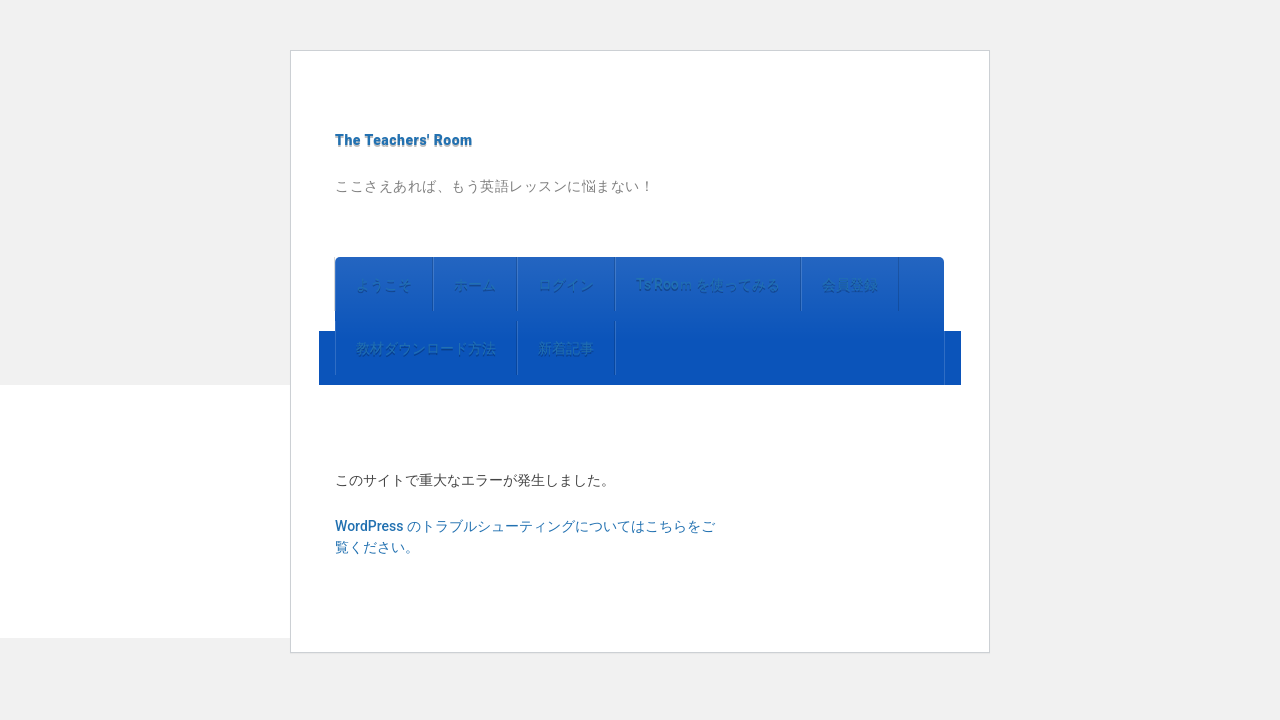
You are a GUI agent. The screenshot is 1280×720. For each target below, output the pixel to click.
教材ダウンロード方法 (426, 348)
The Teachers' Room (404, 140)
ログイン (566, 284)
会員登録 (850, 284)
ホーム (475, 284)
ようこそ (384, 284)
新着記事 (566, 348)
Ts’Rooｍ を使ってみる (708, 284)
